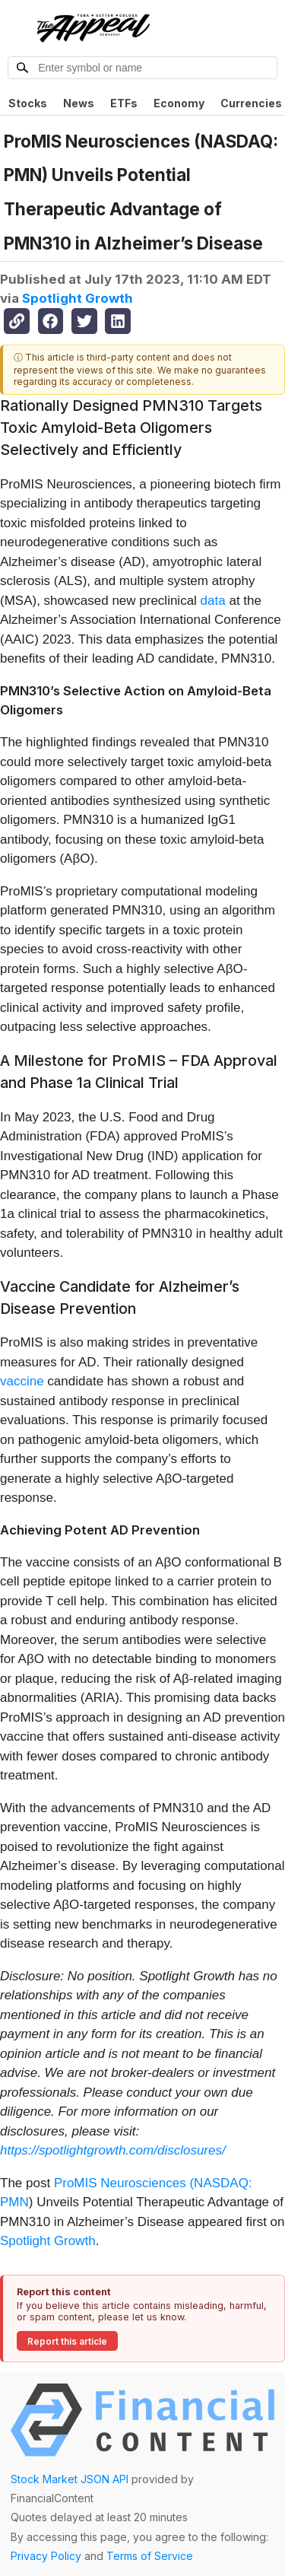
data (213, 600)
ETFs (124, 103)
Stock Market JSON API (69, 2479)
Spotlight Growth (77, 298)
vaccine (22, 1381)
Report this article (67, 2341)
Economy (179, 103)
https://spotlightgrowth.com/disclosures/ (113, 2150)
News (78, 103)
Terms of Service (149, 2555)
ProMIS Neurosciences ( (124, 2183)
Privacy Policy (46, 2555)
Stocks (27, 103)
